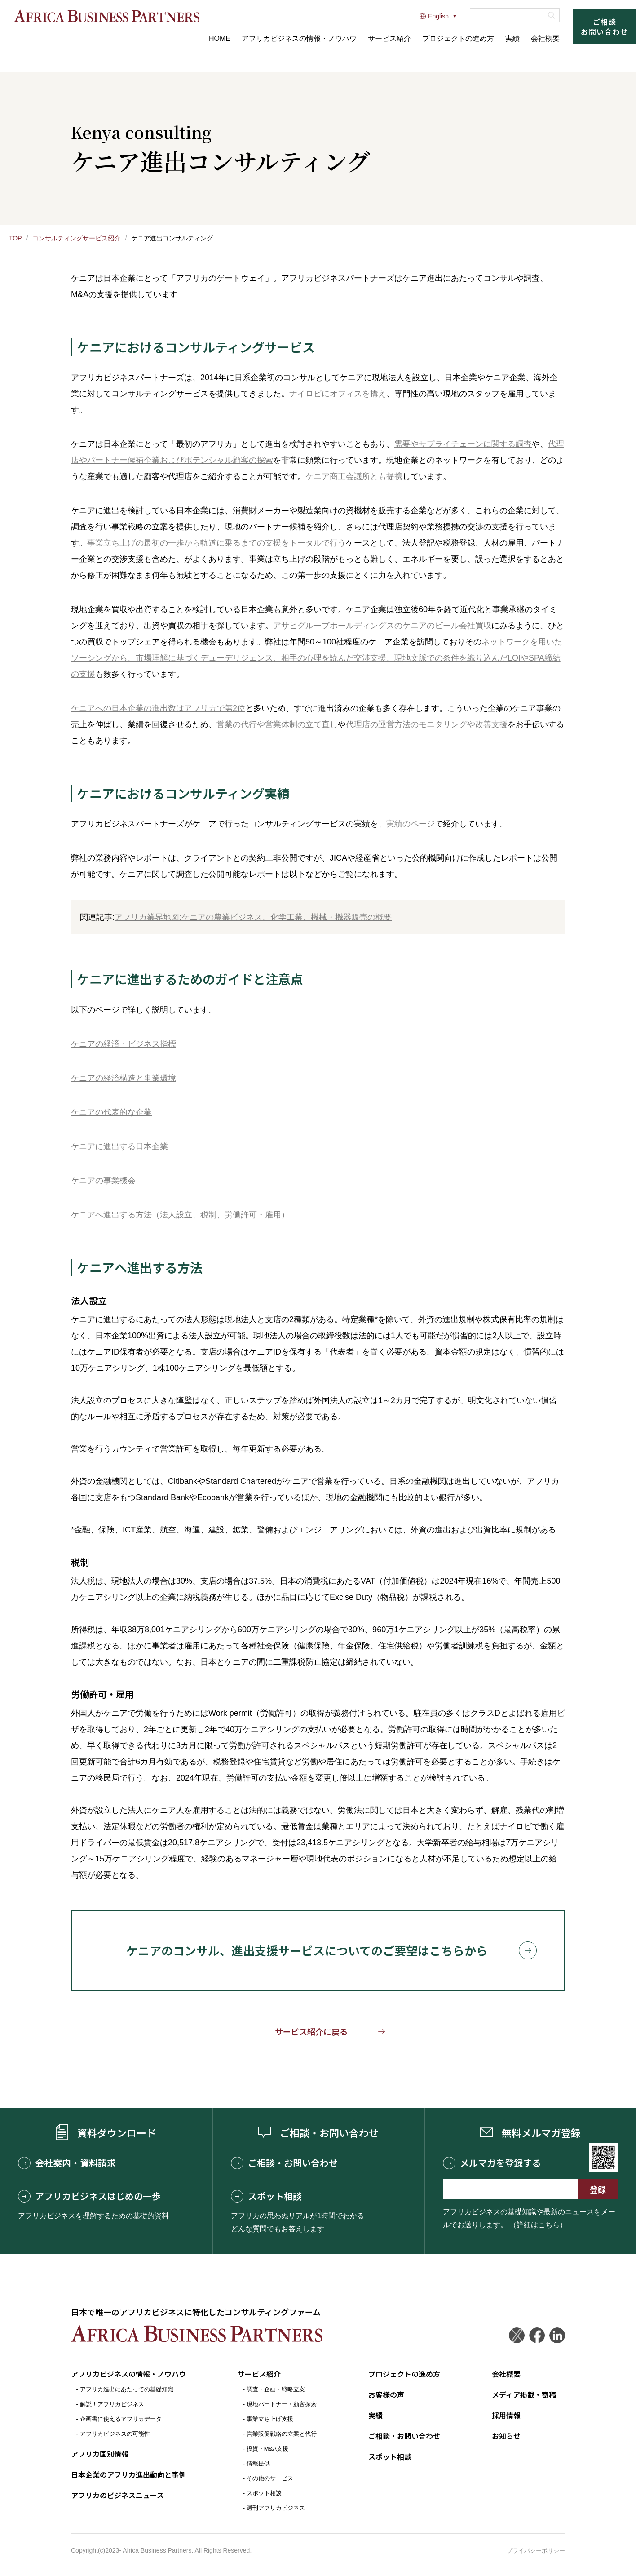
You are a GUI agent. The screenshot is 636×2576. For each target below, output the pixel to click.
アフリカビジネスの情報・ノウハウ (299, 38)
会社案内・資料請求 (67, 2163)
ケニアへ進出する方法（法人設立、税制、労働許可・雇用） (180, 1214)
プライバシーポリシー (536, 2550)
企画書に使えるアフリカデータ (121, 2419)
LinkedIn (557, 2335)
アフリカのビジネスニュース (117, 2495)
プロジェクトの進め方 (458, 38)
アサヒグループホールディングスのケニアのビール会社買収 (382, 625)
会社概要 (545, 38)
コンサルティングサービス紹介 (76, 238)
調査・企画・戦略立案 (276, 2389)
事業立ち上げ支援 (270, 2419)
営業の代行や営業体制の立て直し (277, 724)
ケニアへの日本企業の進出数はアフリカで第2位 (158, 708)
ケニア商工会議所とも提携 (353, 476)
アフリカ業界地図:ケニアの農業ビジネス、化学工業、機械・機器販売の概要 (253, 917)
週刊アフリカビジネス (276, 2508)
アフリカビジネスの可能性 (115, 2433)
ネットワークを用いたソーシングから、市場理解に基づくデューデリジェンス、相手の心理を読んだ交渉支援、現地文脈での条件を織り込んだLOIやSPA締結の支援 (316, 658)
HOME (219, 38)
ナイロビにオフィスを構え (337, 393)
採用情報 (506, 2415)
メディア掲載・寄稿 (524, 2394)
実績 (512, 38)
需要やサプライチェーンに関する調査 (463, 444)
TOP (15, 238)
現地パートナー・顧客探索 (282, 2404)
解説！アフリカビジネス (112, 2404)
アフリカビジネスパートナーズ (106, 15)
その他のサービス (270, 2478)
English (434, 16)
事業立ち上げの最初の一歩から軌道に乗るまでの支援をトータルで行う (216, 542)
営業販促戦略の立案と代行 (282, 2433)
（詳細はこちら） (538, 2225)
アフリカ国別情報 (99, 2453)
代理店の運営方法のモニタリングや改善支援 (427, 724)
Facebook (537, 2335)
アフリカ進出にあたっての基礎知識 (126, 2389)
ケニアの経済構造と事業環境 (123, 1078)
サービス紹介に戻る (311, 2031)
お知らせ (506, 2435)
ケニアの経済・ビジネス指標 (123, 1043)
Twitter (517, 2335)
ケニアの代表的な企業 (111, 1112)
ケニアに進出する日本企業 (119, 1146)
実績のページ (410, 823)
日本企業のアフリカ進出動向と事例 (128, 2474)
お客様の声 (386, 2394)
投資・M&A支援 (267, 2448)
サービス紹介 (389, 38)
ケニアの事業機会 (103, 1180)
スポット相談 (266, 2196)
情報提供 (258, 2463)
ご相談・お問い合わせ (284, 2163)
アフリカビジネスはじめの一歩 (89, 2196)
